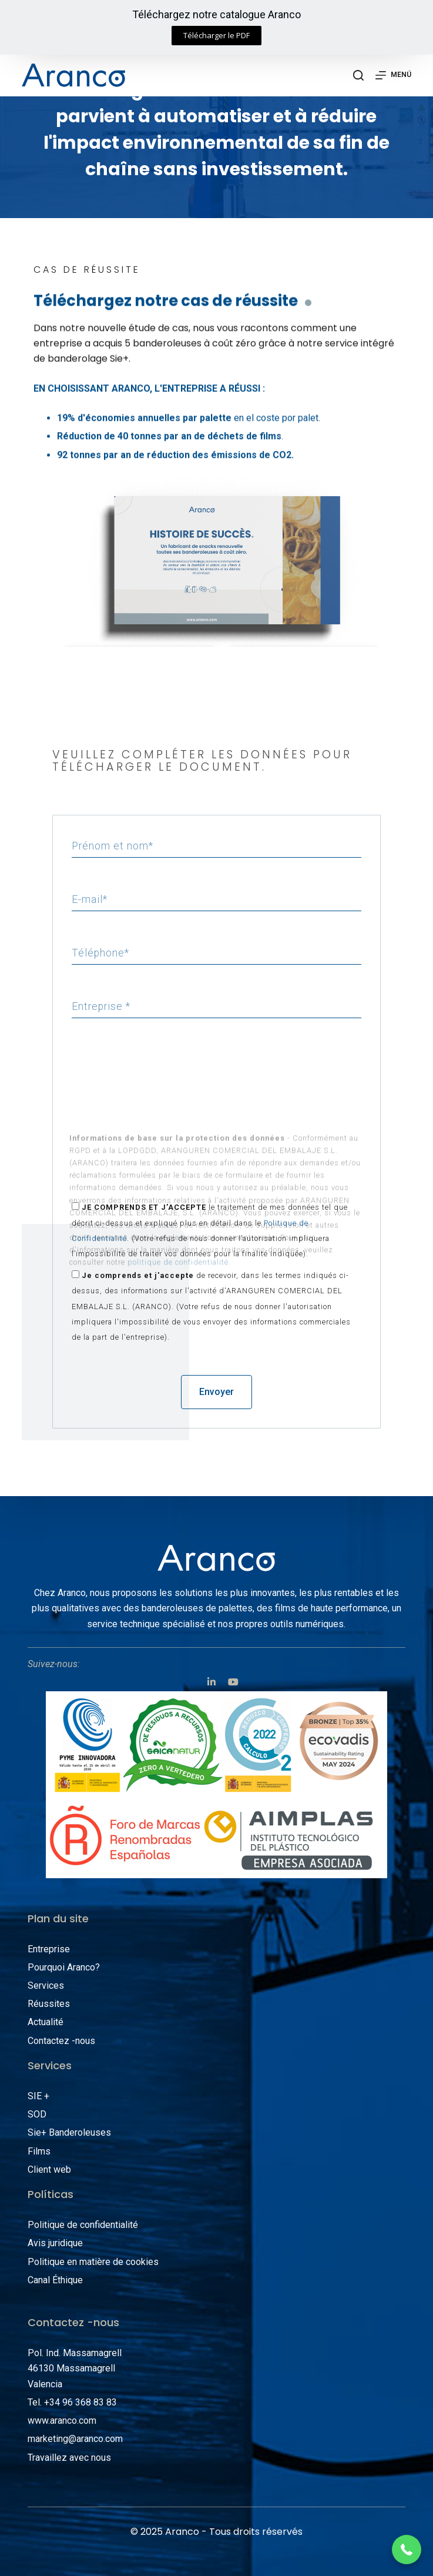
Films (39, 2151)
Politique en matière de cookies (93, 2261)
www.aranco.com (62, 2420)
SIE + (38, 2096)
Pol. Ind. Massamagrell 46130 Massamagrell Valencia (75, 2368)
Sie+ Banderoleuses (69, 2132)
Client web (49, 2169)
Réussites (49, 2003)
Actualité (45, 2022)
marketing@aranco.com (75, 2438)
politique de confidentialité (178, 1178)
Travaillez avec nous (69, 2457)
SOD (37, 2114)
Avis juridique (55, 2243)
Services (46, 1985)
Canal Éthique (55, 2280)
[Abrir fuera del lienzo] (393, 75)
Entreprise (49, 1949)
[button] (216, 35)
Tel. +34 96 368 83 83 (72, 2402)
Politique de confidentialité (83, 2224)
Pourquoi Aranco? (64, 1967)
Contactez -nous (61, 2040)
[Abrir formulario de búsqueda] (358, 75)
